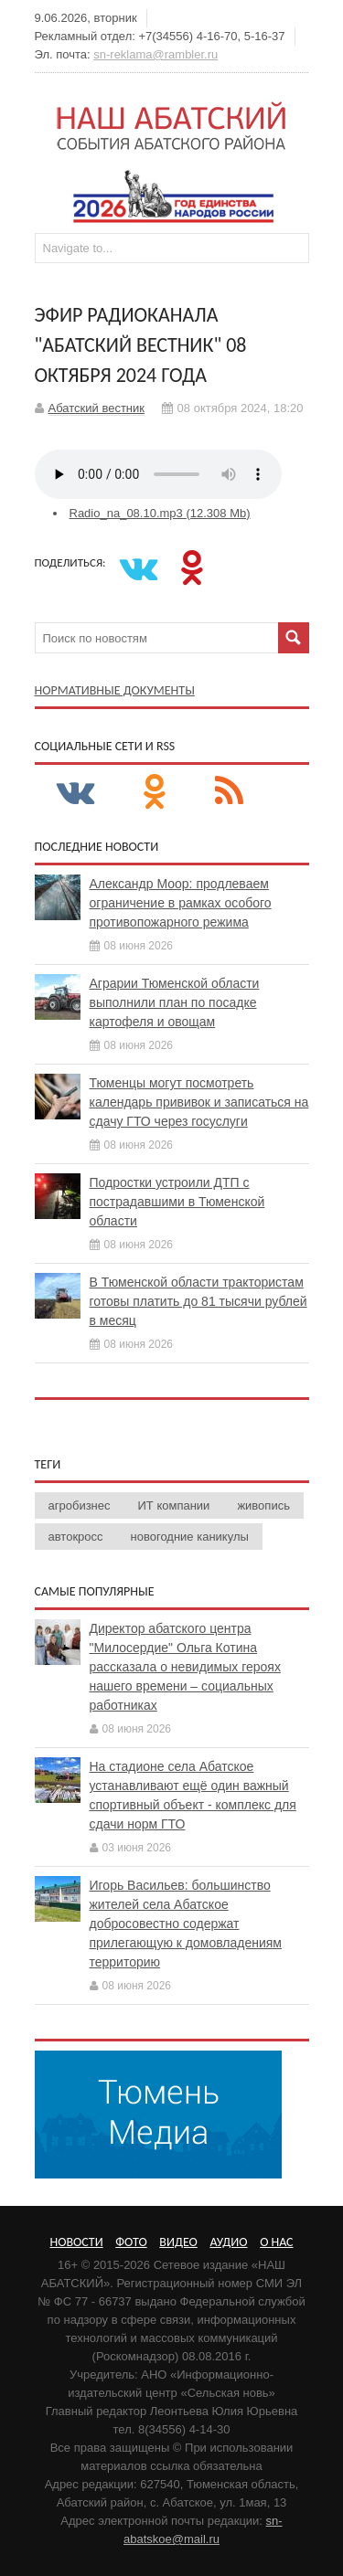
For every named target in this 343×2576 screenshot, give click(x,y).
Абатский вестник (96, 408)
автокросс (75, 1536)
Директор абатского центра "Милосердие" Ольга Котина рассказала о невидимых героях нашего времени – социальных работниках (185, 1666)
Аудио (228, 2242)
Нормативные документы (115, 690)
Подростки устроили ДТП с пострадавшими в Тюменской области (177, 1201)
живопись (263, 1505)
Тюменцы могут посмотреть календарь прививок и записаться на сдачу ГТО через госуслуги (199, 1102)
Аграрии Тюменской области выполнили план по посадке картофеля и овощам (175, 1002)
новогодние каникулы (190, 1536)
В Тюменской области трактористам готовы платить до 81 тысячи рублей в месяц (198, 1301)
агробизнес (79, 1505)
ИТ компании (174, 1505)
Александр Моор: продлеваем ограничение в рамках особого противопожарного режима (181, 902)
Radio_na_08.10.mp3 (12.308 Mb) (160, 513)
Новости (75, 2242)
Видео (178, 2242)
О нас (276, 2242)
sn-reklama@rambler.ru (155, 54)
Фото (130, 2242)
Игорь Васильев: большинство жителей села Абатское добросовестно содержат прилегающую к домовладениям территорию (186, 1923)
